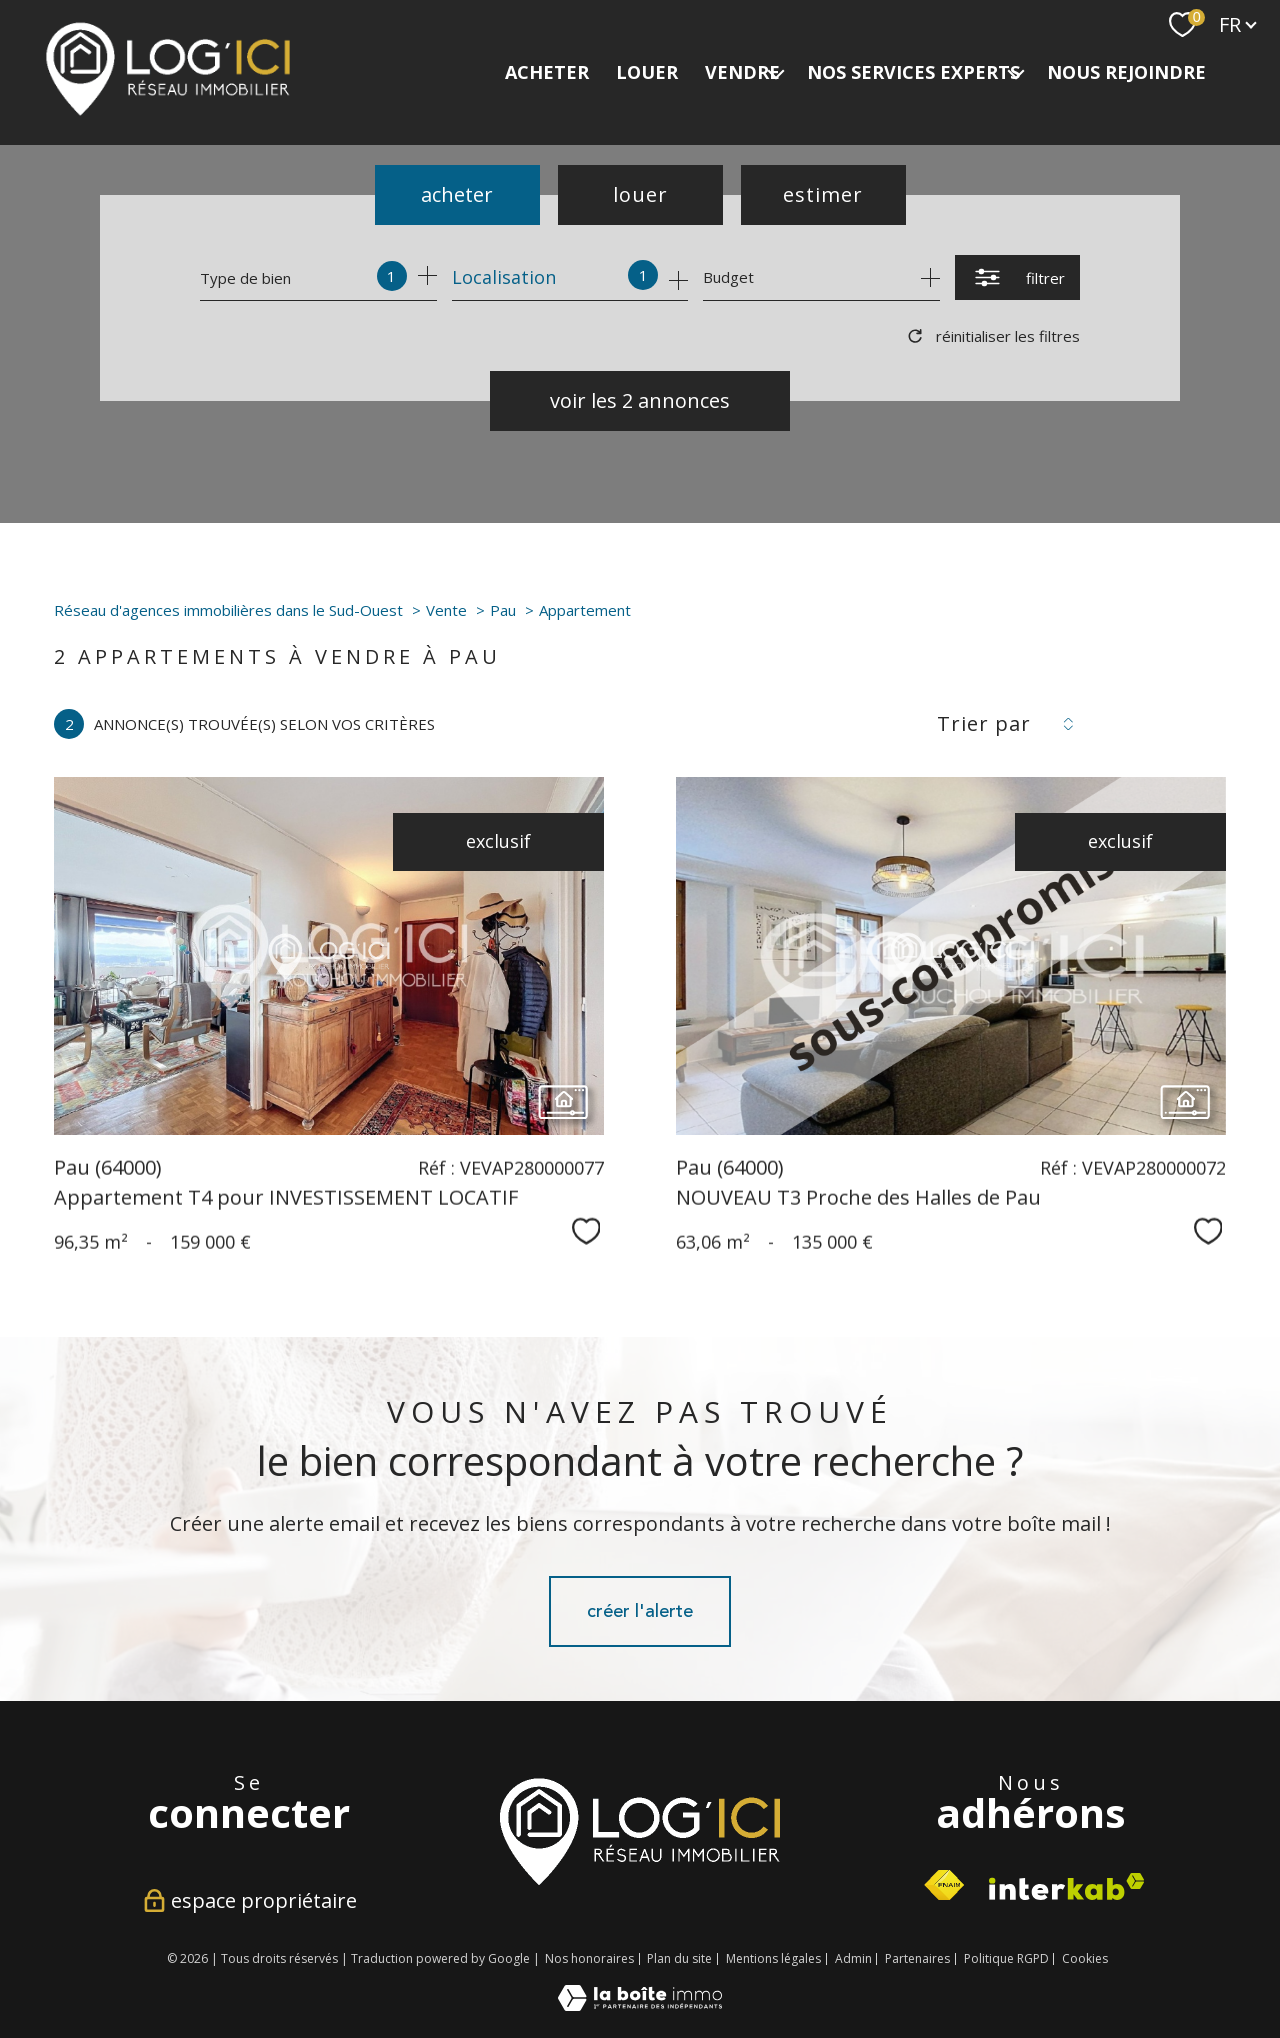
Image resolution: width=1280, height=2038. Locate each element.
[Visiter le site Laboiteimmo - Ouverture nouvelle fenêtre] (640, 2004)
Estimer (823, 194)
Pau (503, 610)
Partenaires (917, 1958)
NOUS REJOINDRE (1126, 72)
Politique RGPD (1006, 1958)
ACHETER (547, 72)
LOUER (647, 72)
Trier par (984, 724)
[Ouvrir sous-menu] (776, 72)
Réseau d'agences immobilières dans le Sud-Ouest (228, 610)
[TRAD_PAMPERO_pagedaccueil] (168, 111)
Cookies (1085, 1959)
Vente (446, 610)
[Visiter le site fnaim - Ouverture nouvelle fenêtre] (944, 1885)
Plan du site (679, 1958)
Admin (853, 1958)
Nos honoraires (589, 1958)
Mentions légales (773, 1958)
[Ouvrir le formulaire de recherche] (1017, 277)
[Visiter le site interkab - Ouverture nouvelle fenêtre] (640, 1830)
